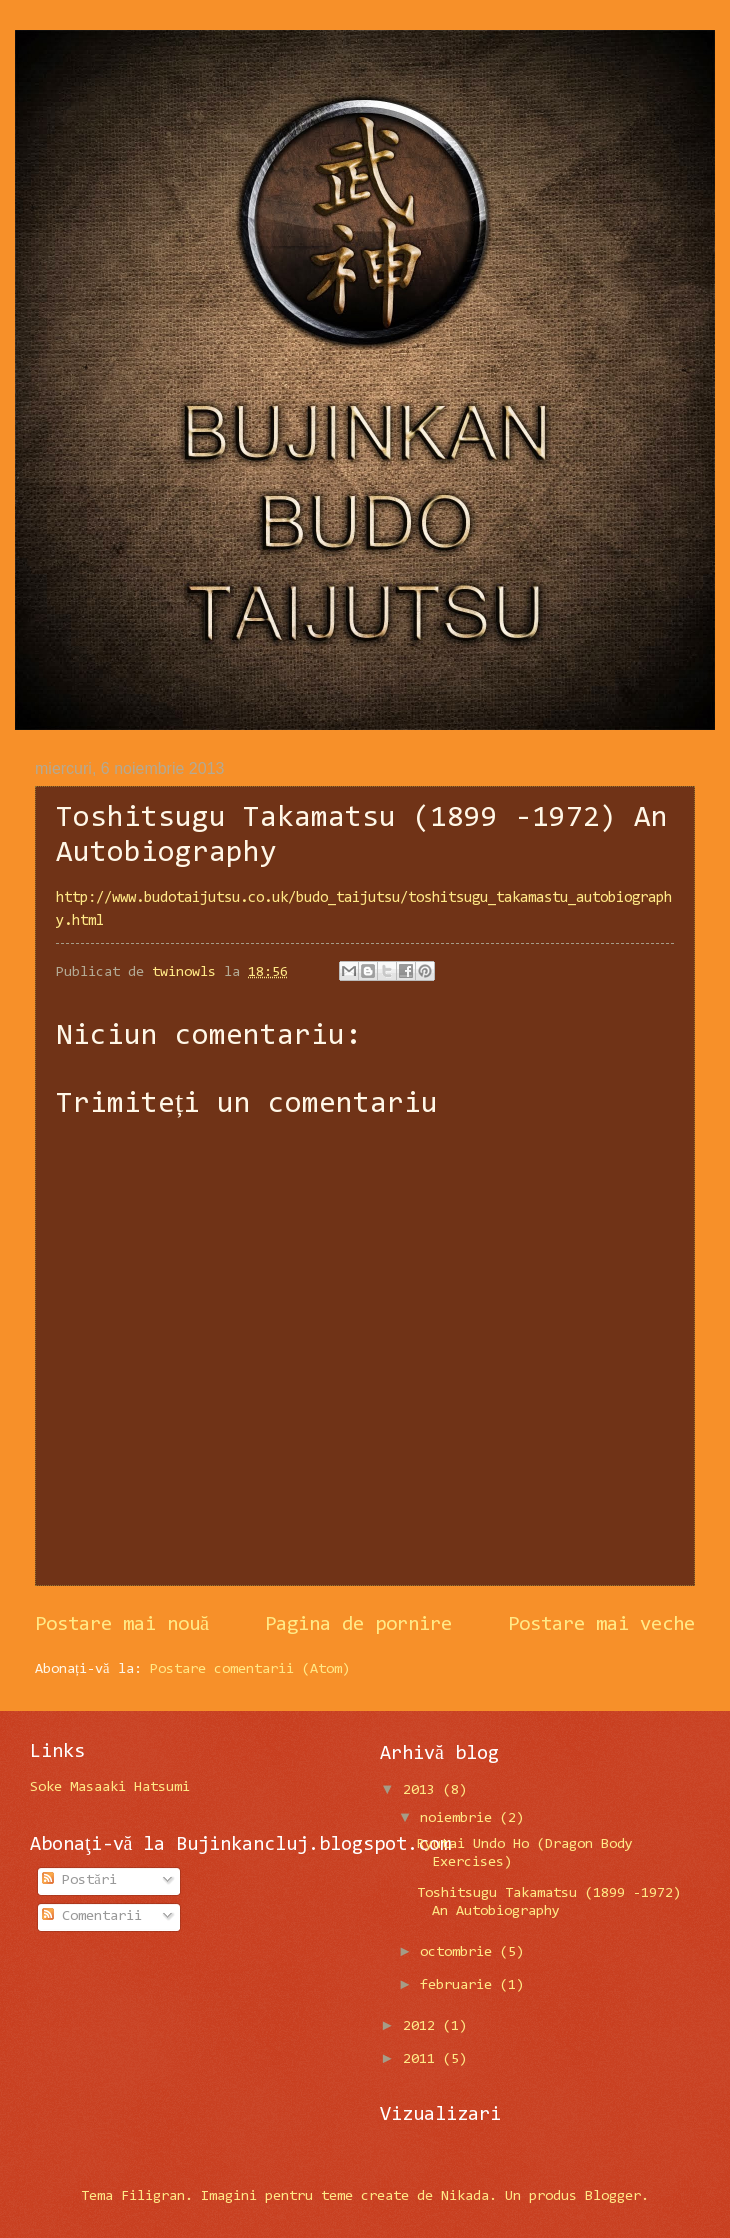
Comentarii (92, 1916)
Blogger (613, 2196)
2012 (423, 2026)
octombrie (460, 1952)
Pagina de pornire (358, 1625)
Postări (79, 1880)
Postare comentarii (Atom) (250, 1669)
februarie (460, 1985)
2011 (423, 2059)
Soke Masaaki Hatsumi (110, 1787)
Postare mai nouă (122, 1625)
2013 (423, 1790)
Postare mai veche (601, 1625)
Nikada (465, 2196)
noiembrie (460, 1818)
